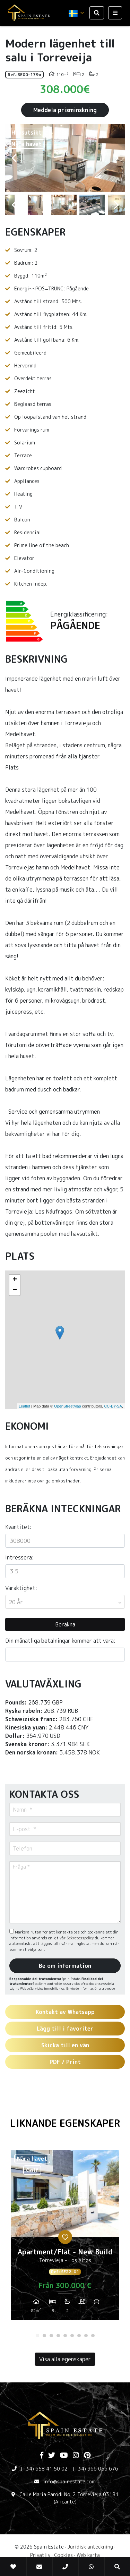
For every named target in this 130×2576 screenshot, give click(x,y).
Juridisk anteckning (90, 2546)
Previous (14, 158)
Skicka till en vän (65, 2045)
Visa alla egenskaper (65, 2359)
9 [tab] (93, 2335)
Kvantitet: (18, 1527)
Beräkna (65, 1624)
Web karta (88, 2555)
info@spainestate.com (69, 2481)
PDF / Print (65, 2062)
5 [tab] (65, 2335)
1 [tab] (37, 2335)
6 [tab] (72, 2335)
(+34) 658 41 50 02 (44, 2468)
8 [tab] (86, 2335)
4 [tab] (58, 2335)
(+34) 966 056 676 (95, 2468)
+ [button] (14, 1280)
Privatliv (40, 2555)
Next (116, 158)
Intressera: (19, 1557)
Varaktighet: (21, 1588)
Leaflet (24, 1406)
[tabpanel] (65, 2238)
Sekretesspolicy (81, 1938)
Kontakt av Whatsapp (65, 2012)
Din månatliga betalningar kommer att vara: (60, 1640)
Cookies (63, 2555)
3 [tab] (51, 2335)
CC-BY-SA (113, 1406)
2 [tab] (44, 2335)
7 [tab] (79, 2335)
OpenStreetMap (67, 1406)
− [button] (14, 1290)
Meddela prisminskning (65, 110)
